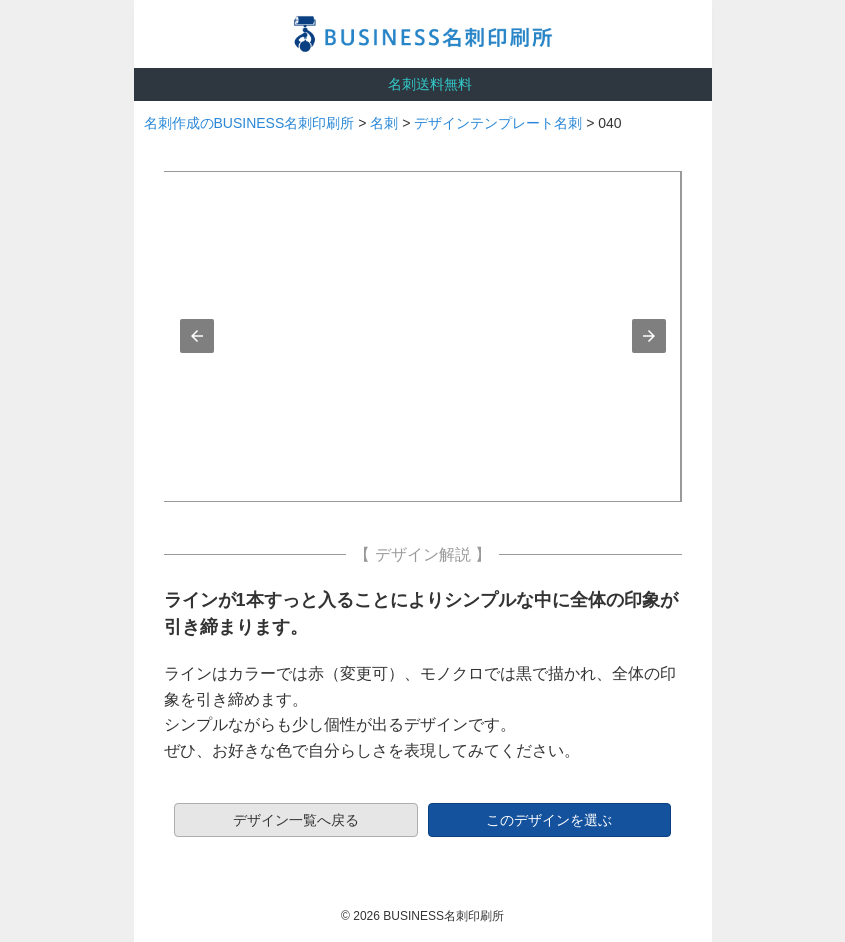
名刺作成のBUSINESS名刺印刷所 (249, 123)
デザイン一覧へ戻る (296, 820)
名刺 (384, 123)
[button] (197, 336)
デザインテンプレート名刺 (498, 123)
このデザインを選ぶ (549, 820)
